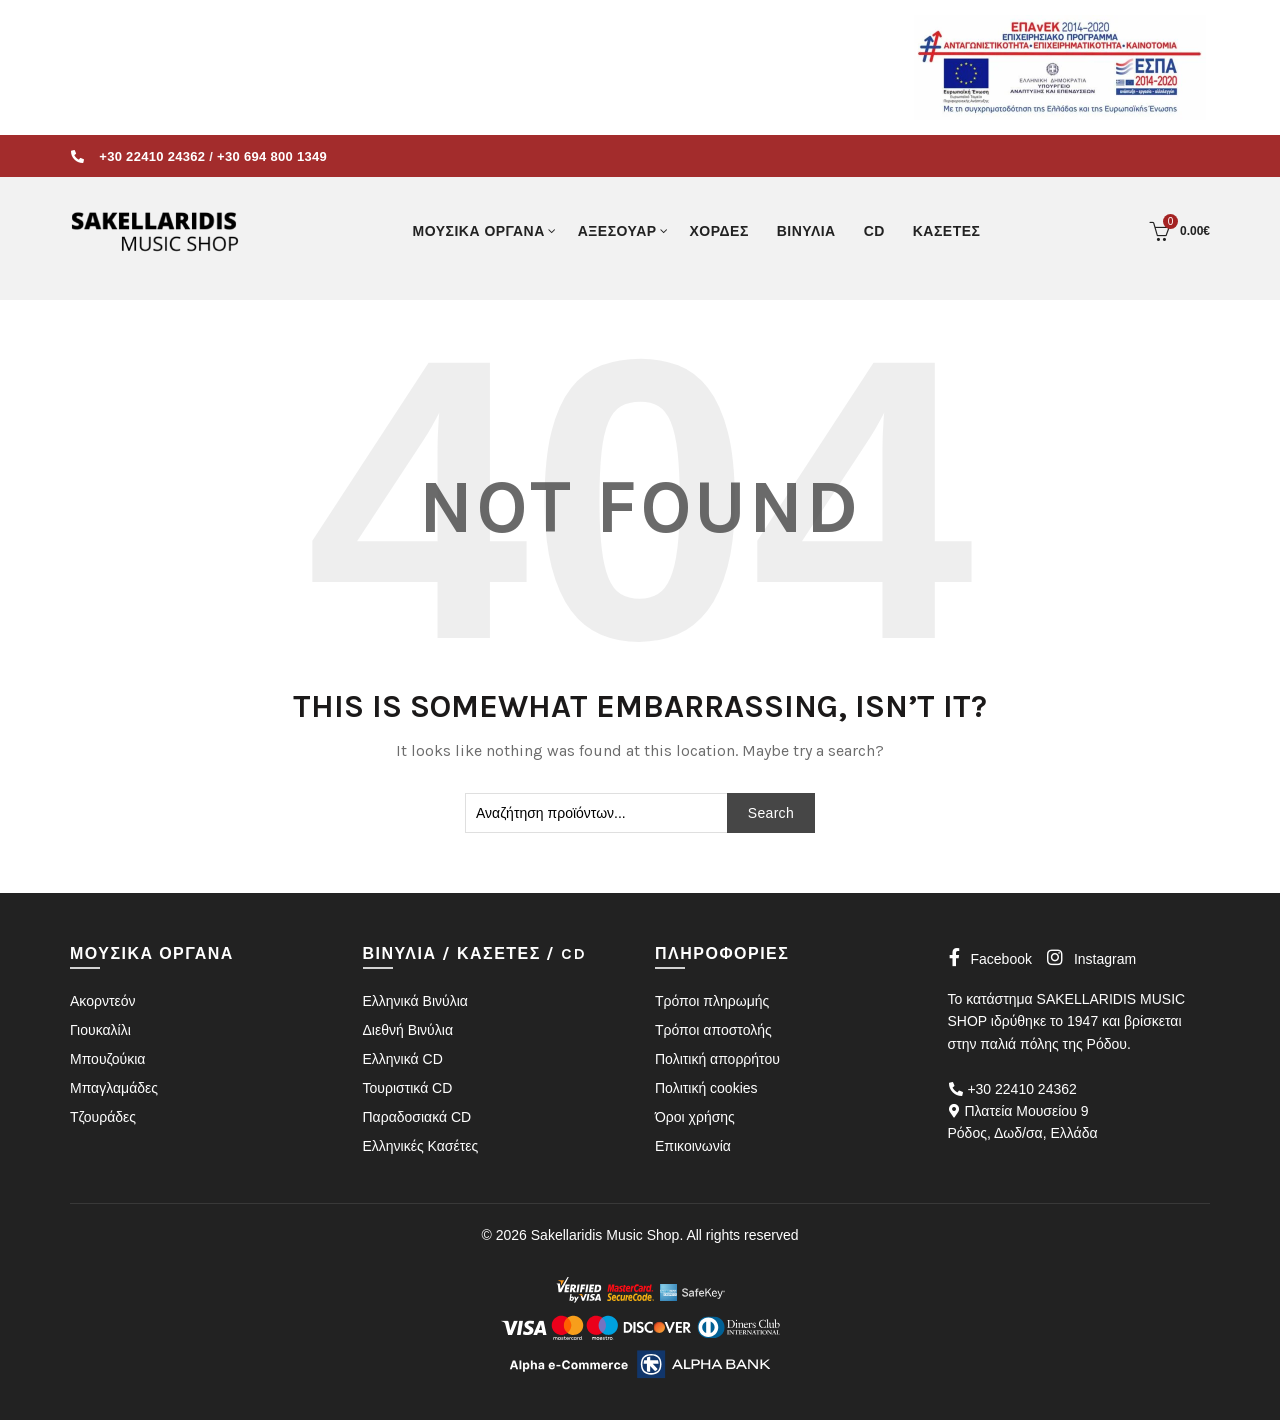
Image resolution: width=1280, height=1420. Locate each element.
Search (771, 813)
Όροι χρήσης (695, 1117)
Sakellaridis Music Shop (605, 1235)
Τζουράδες (103, 1117)
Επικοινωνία (693, 1146)
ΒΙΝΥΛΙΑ (806, 231)
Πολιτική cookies (706, 1088)
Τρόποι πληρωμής (712, 1001)
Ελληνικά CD (403, 1059)
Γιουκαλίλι (100, 1030)
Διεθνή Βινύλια (408, 1030)
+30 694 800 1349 (272, 156)
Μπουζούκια (107, 1059)
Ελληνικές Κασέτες (421, 1146)
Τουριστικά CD (408, 1088)
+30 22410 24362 (152, 156)
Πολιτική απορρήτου (717, 1059)
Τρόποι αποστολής (713, 1030)
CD (874, 231)
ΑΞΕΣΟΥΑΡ (617, 231)
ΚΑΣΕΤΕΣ (947, 231)
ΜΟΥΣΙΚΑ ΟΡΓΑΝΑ (478, 231)
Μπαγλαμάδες (114, 1088)
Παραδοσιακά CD (417, 1117)
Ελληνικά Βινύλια (415, 1001)
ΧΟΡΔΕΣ (719, 231)
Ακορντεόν (102, 1001)
